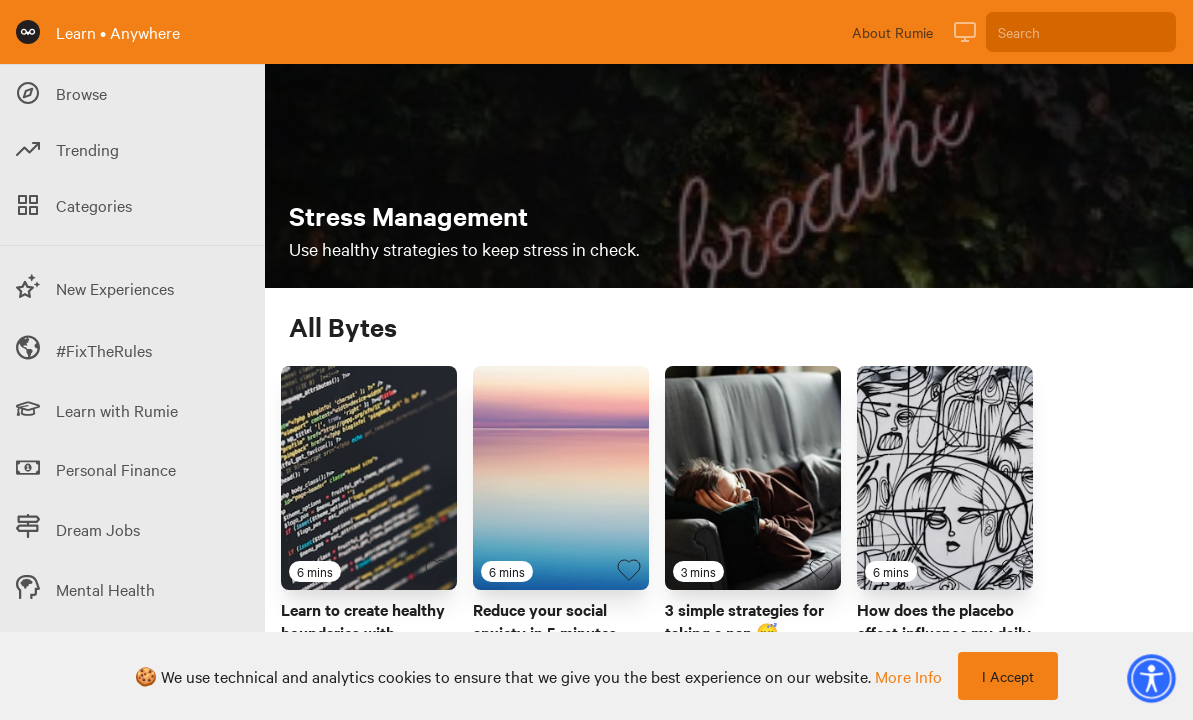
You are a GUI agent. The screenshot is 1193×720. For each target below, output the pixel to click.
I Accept (1008, 676)
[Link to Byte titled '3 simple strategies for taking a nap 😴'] (753, 478)
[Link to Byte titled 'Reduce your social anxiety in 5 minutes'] (561, 478)
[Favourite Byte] (437, 570)
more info (908, 676)
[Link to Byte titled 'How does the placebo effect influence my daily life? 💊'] (945, 478)
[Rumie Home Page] (28, 32)
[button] (1151, 678)
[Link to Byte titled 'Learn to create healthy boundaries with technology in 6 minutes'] (369, 478)
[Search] (1081, 32)
